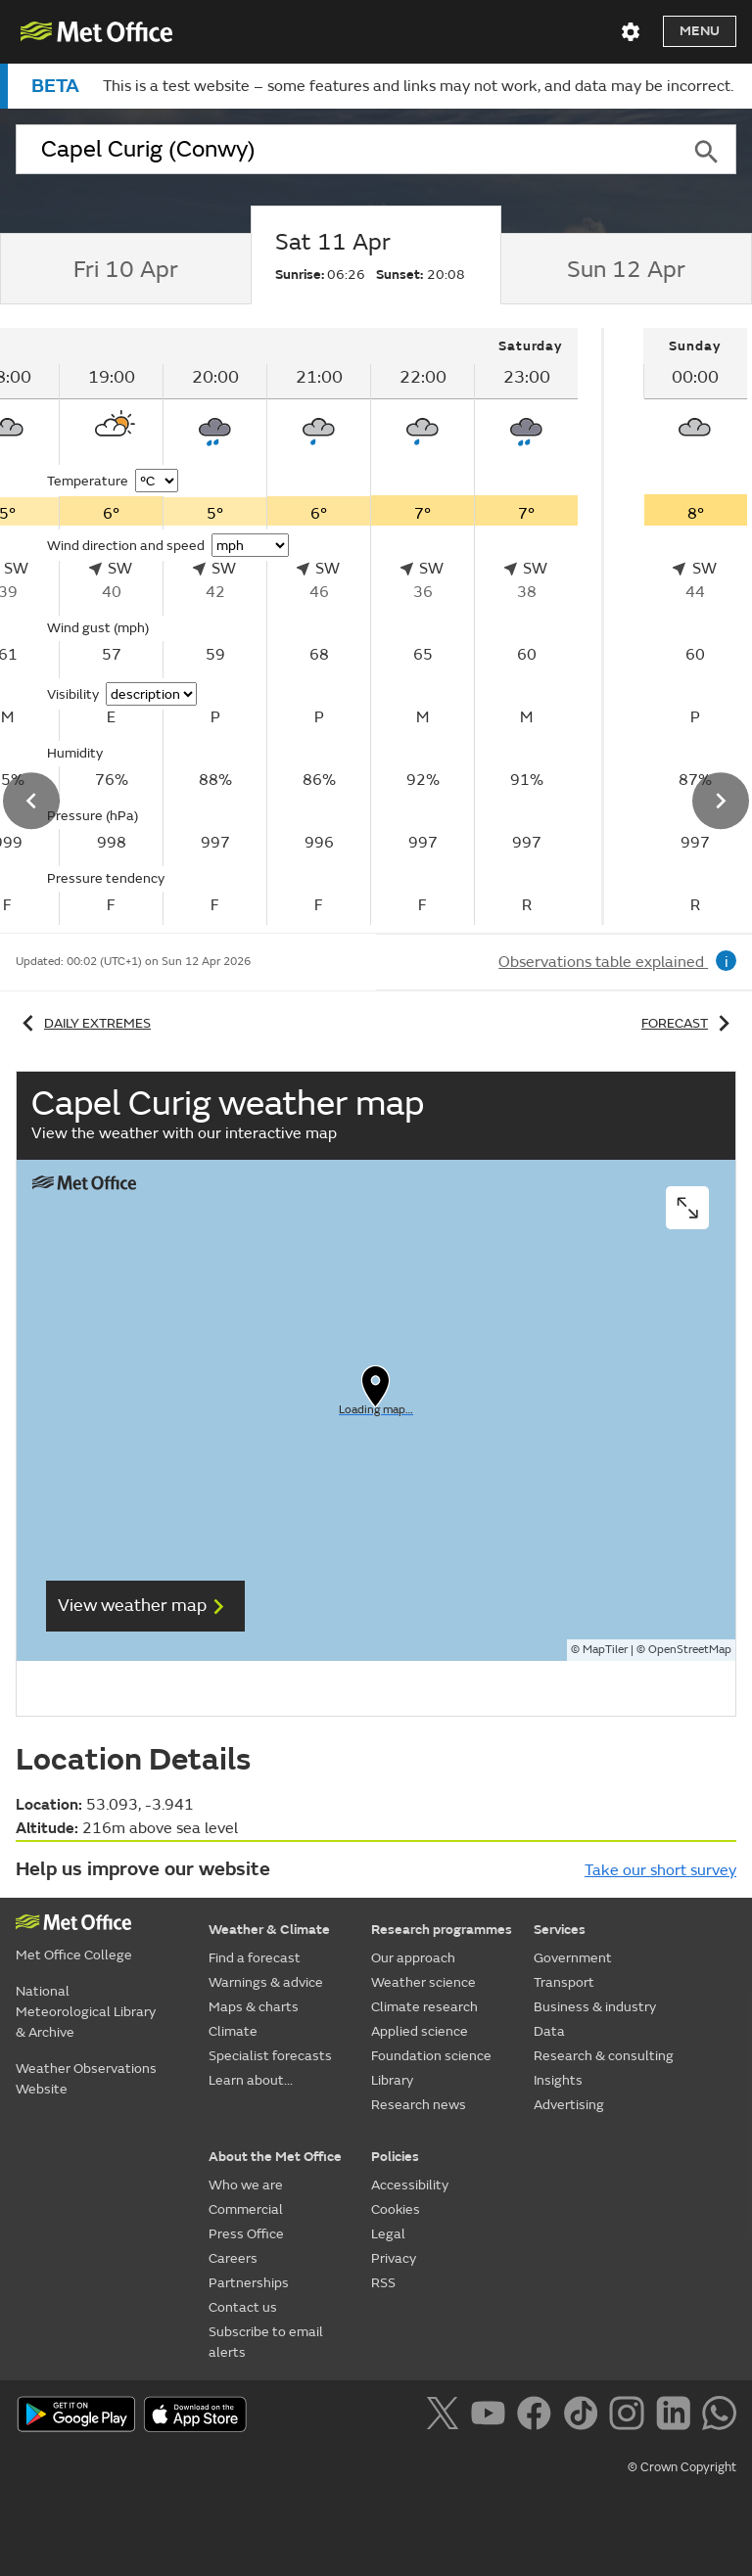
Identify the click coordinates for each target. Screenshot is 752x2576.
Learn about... (251, 2080)
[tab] (125, 269)
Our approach (413, 1958)
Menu (700, 31)
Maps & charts (254, 2007)
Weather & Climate (269, 1929)
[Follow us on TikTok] (584, 2416)
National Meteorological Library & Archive (86, 2012)
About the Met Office (275, 2156)
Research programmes (441, 1929)
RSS (383, 2283)
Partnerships (249, 2283)
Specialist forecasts (270, 2055)
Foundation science (431, 2055)
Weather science (423, 1982)
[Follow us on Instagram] (630, 2416)
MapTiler (605, 1649)
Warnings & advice (266, 1982)
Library (392, 2080)
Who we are (246, 2185)
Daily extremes (83, 1023)
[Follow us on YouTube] (492, 2416)
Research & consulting (604, 2055)
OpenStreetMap (689, 1649)
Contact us (243, 2307)
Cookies (395, 2209)
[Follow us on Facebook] (538, 2416)
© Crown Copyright (682, 2467)
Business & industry (595, 2007)
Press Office (246, 2234)
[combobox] (346, 149)
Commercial (246, 2209)
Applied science (419, 2031)
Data (549, 2031)
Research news (418, 2104)
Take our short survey (660, 1870)
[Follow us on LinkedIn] (677, 2416)
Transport (564, 1982)
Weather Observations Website (86, 2078)
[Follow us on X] (446, 2416)
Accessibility (409, 2185)
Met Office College (74, 1955)
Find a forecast (255, 1958)
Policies (395, 2156)
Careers (233, 2258)
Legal (388, 2234)
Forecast (688, 1023)
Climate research (424, 2007)
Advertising (569, 2104)
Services (560, 1929)
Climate (233, 2031)
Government (573, 1958)
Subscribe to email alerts (266, 2342)
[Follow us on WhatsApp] (719, 2416)
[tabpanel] (668, 626)
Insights (558, 2080)
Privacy (393, 2258)
